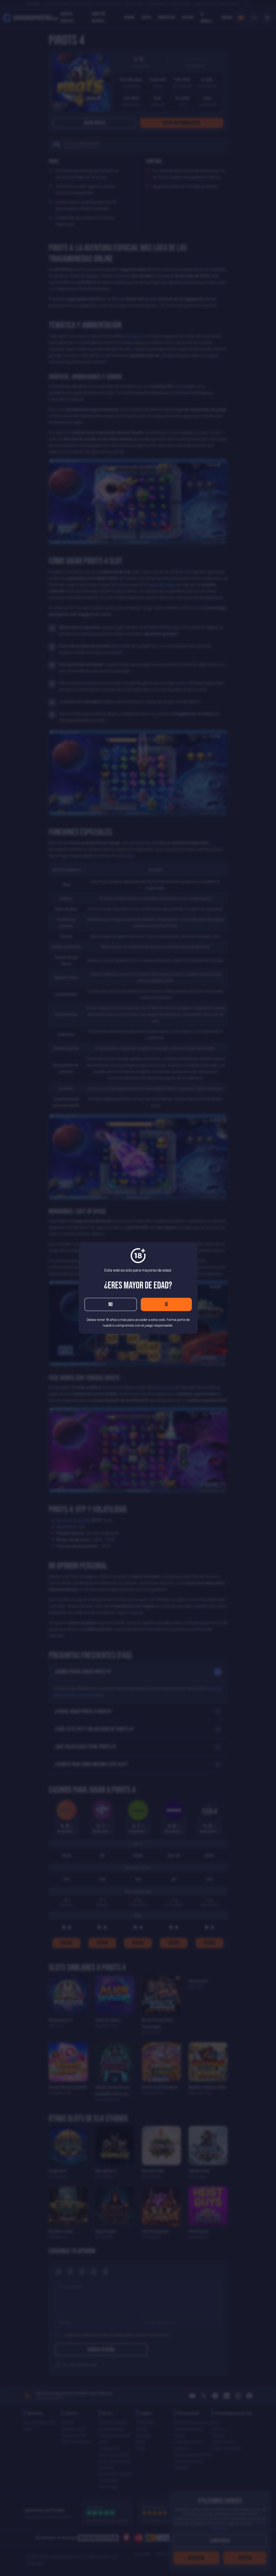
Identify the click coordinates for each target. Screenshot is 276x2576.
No (110, 1304)
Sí (166, 1304)
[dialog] (138, 1288)
